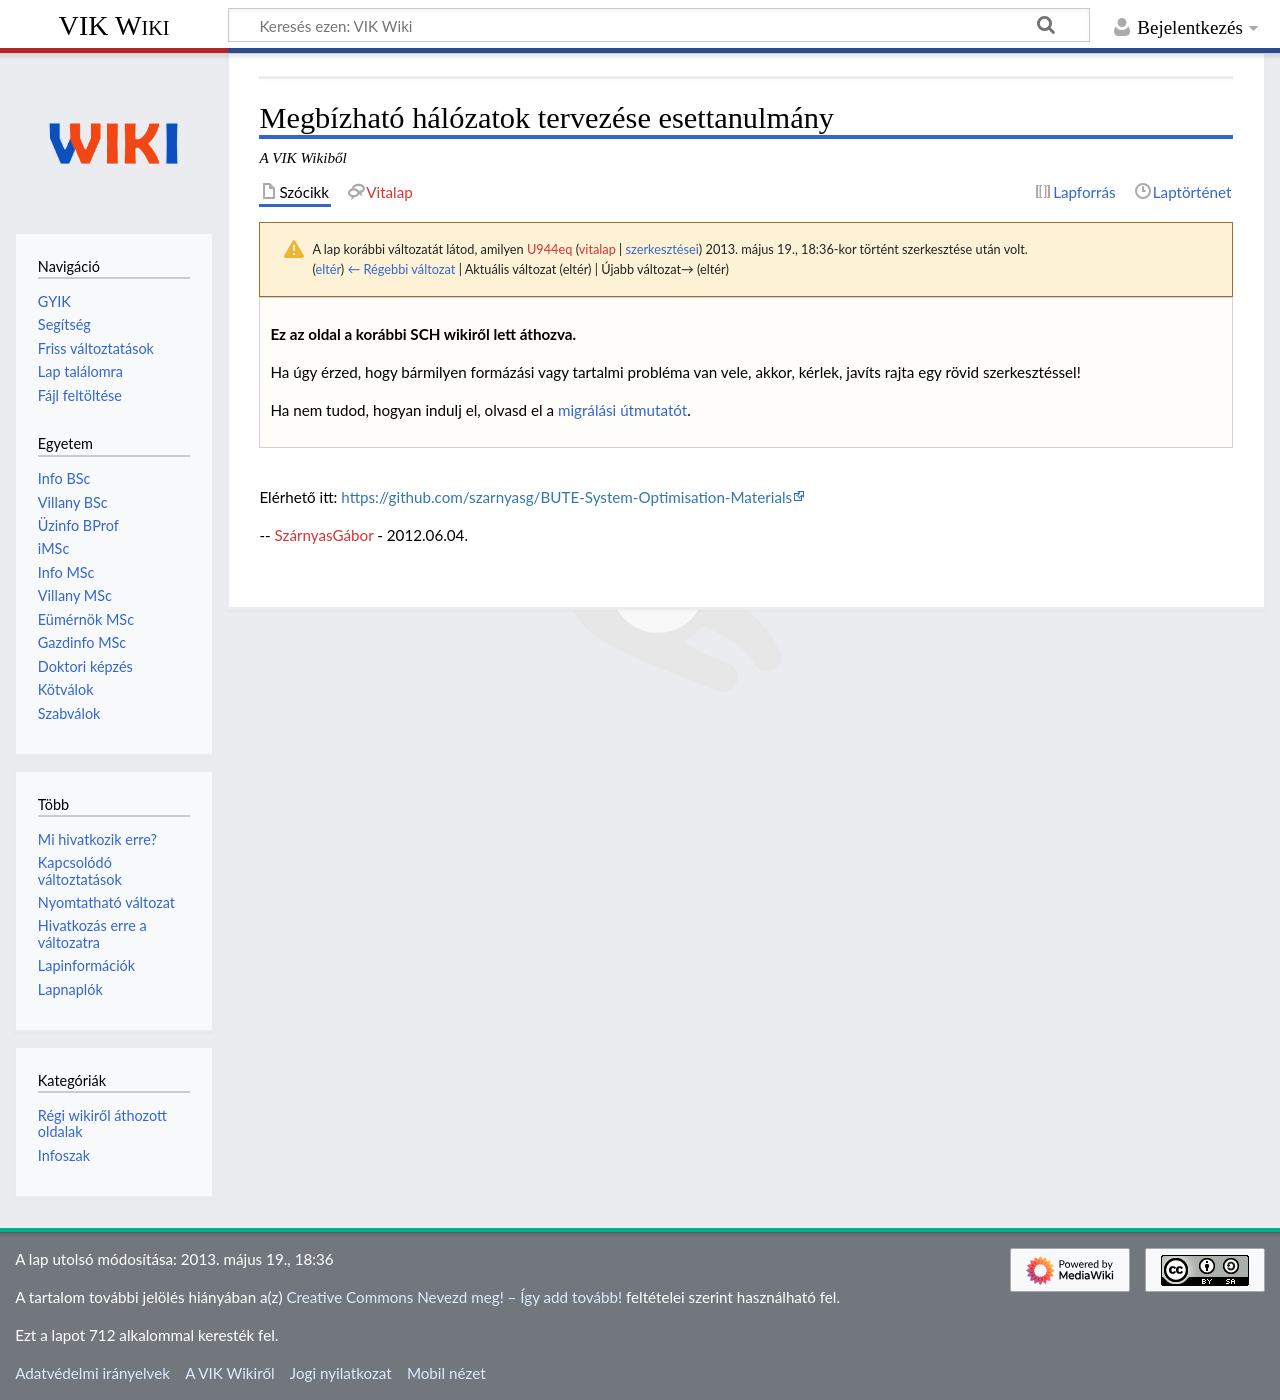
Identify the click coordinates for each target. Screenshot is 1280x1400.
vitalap (597, 249)
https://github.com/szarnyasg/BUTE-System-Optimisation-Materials (566, 497)
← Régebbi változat (401, 269)
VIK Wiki (114, 25)
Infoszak (64, 1155)
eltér (327, 269)
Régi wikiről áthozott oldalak (102, 1123)
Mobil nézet (446, 1373)
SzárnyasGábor (324, 535)
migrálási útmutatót (622, 410)
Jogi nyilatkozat (341, 1373)
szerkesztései (662, 249)
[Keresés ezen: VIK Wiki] (659, 25)
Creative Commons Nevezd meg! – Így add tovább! (454, 1297)
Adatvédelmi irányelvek (92, 1373)
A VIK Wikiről (229, 1373)
